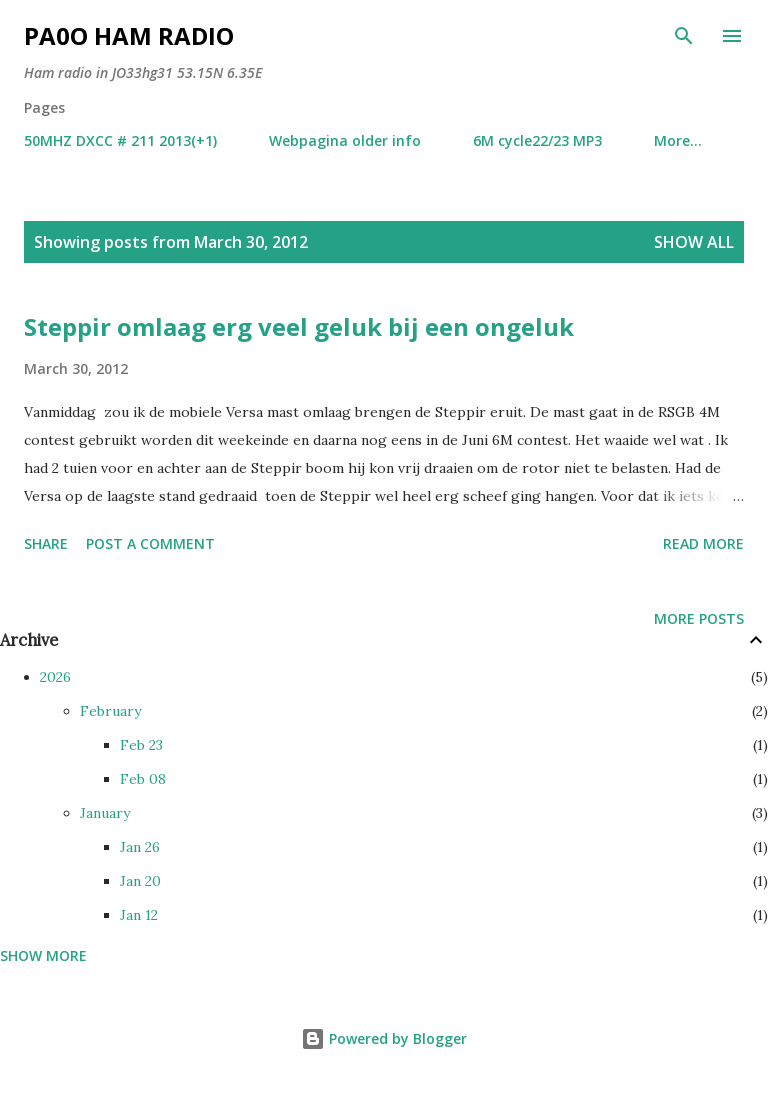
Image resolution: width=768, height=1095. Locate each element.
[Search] (684, 36)
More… (678, 140)
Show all (694, 242)
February (110, 711)
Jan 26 (140, 847)
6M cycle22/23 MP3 (537, 140)
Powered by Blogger (384, 1038)
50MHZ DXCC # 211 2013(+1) (120, 140)
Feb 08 (143, 779)
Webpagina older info (345, 140)
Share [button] (46, 543)
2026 (55, 677)
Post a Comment (150, 543)
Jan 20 (140, 881)
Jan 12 (139, 915)
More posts (699, 618)
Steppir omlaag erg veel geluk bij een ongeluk (299, 326)
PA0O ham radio (129, 35)
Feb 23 (141, 745)
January (105, 813)
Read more (703, 543)
